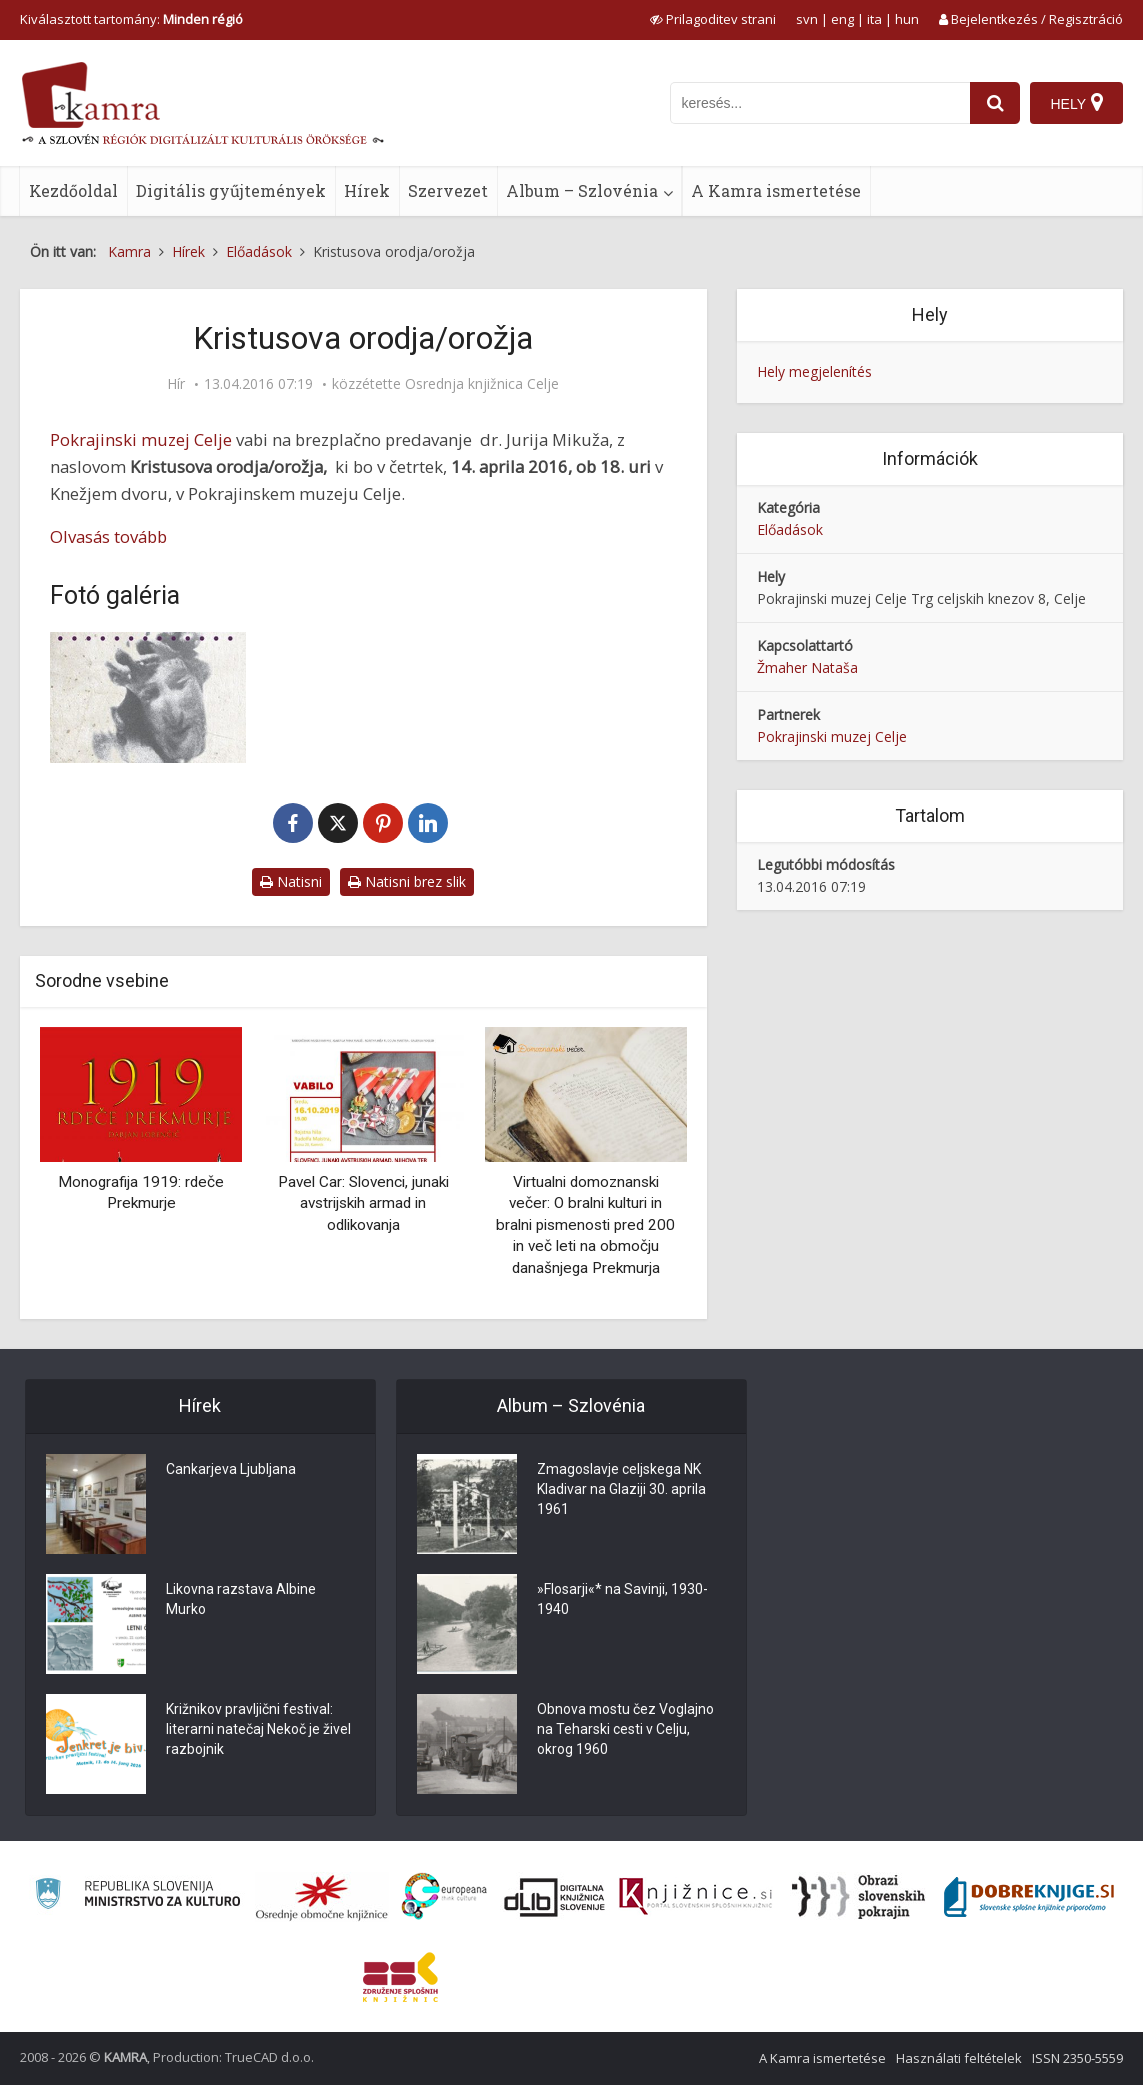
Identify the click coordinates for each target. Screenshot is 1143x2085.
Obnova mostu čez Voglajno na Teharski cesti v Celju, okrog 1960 (625, 1729)
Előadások (790, 529)
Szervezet (448, 190)
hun (907, 19)
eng (842, 19)
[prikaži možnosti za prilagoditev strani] (713, 19)
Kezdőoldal (73, 190)
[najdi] (995, 103)
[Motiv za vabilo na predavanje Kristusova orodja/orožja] (148, 697)
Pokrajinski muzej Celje (141, 439)
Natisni (291, 881)
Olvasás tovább (108, 536)
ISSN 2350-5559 (1077, 2058)
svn (807, 19)
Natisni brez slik (407, 881)
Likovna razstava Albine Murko (241, 1599)
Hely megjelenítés (814, 371)
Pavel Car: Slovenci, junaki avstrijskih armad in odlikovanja (363, 1203)
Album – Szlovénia (582, 190)
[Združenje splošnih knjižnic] (400, 1977)
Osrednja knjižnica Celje (482, 384)
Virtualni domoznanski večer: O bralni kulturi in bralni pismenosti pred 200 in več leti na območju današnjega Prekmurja (585, 1225)
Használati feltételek (959, 2058)
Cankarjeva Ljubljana (231, 1469)
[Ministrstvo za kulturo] (137, 1896)
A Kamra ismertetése (776, 190)
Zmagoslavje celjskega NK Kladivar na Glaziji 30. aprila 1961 (621, 1489)
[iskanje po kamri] (820, 103)
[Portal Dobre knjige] (1029, 1897)
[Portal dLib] (555, 1897)
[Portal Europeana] (444, 1896)
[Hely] (1076, 103)
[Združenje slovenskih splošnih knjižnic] (695, 1897)
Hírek (367, 190)
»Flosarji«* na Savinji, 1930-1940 (622, 1599)
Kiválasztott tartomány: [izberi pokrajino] (131, 19)
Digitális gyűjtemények (231, 190)
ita (874, 19)
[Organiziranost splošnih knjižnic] (322, 1897)
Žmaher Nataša (807, 667)
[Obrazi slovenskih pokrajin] (858, 1897)
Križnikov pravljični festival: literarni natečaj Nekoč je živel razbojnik (258, 1729)
